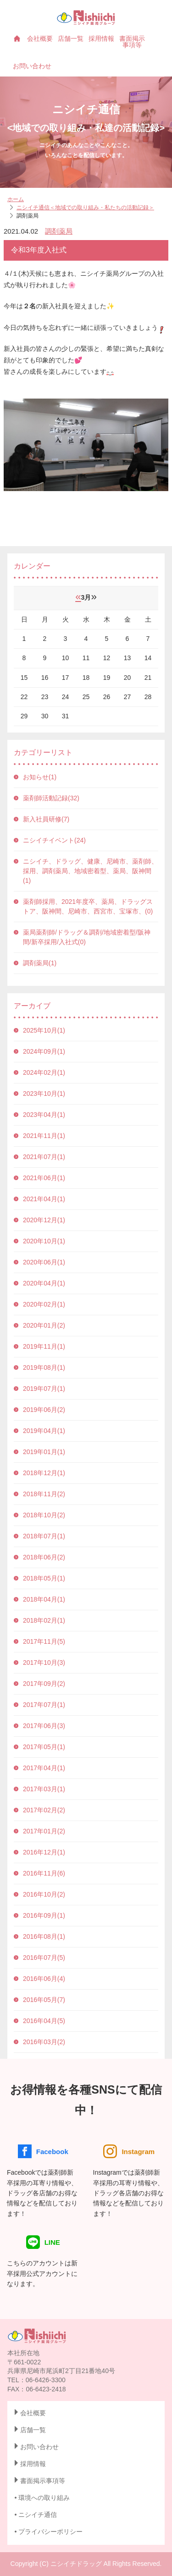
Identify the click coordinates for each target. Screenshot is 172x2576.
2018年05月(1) (44, 1578)
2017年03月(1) (44, 1789)
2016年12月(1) (44, 1852)
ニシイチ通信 (37, 2514)
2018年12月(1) (44, 1473)
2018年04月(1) (44, 1599)
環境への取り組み (44, 2497)
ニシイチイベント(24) (54, 840)
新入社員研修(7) (46, 819)
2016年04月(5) (44, 2020)
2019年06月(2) (44, 1409)
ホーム (15, 199)
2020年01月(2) (44, 1325)
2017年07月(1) (44, 1704)
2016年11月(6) (44, 1873)
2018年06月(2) (44, 1557)
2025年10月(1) (44, 1030)
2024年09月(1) (44, 1051)
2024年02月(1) (44, 1072)
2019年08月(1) (44, 1367)
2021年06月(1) (44, 1177)
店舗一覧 (70, 38)
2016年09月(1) (44, 1915)
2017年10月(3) (44, 1662)
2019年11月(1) (44, 1346)
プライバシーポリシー (50, 2531)
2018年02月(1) (44, 1620)
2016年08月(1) (44, 1936)
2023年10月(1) (44, 1093)
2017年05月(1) (44, 1746)
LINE (43, 2242)
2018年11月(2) (44, 1494)
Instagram (129, 2151)
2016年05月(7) (44, 1999)
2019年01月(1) (44, 1451)
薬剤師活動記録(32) (51, 798)
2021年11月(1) (44, 1135)
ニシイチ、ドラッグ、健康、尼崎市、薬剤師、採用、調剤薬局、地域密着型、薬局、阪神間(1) (90, 871)
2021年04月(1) (44, 1199)
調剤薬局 (58, 231)
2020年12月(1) (44, 1220)
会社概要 (40, 38)
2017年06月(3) (44, 1725)
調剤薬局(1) (39, 963)
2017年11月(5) (44, 1641)
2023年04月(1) (44, 1114)
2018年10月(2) (44, 1515)
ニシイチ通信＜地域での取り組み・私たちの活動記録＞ (85, 207)
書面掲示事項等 (132, 42)
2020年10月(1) (44, 1241)
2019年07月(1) (44, 1388)
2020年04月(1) (44, 1283)
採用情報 (101, 38)
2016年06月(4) (44, 1978)
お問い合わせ (32, 66)
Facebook (43, 2151)
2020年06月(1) (44, 1262)
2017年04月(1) (44, 1768)
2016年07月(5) (44, 1957)
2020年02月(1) (44, 1304)
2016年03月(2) (44, 2041)
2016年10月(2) (44, 1894)
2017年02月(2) (44, 1810)
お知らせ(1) (39, 777)
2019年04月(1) (44, 1430)
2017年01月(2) (44, 1831)
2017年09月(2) (44, 1683)
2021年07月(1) (44, 1156)
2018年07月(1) (44, 1536)
